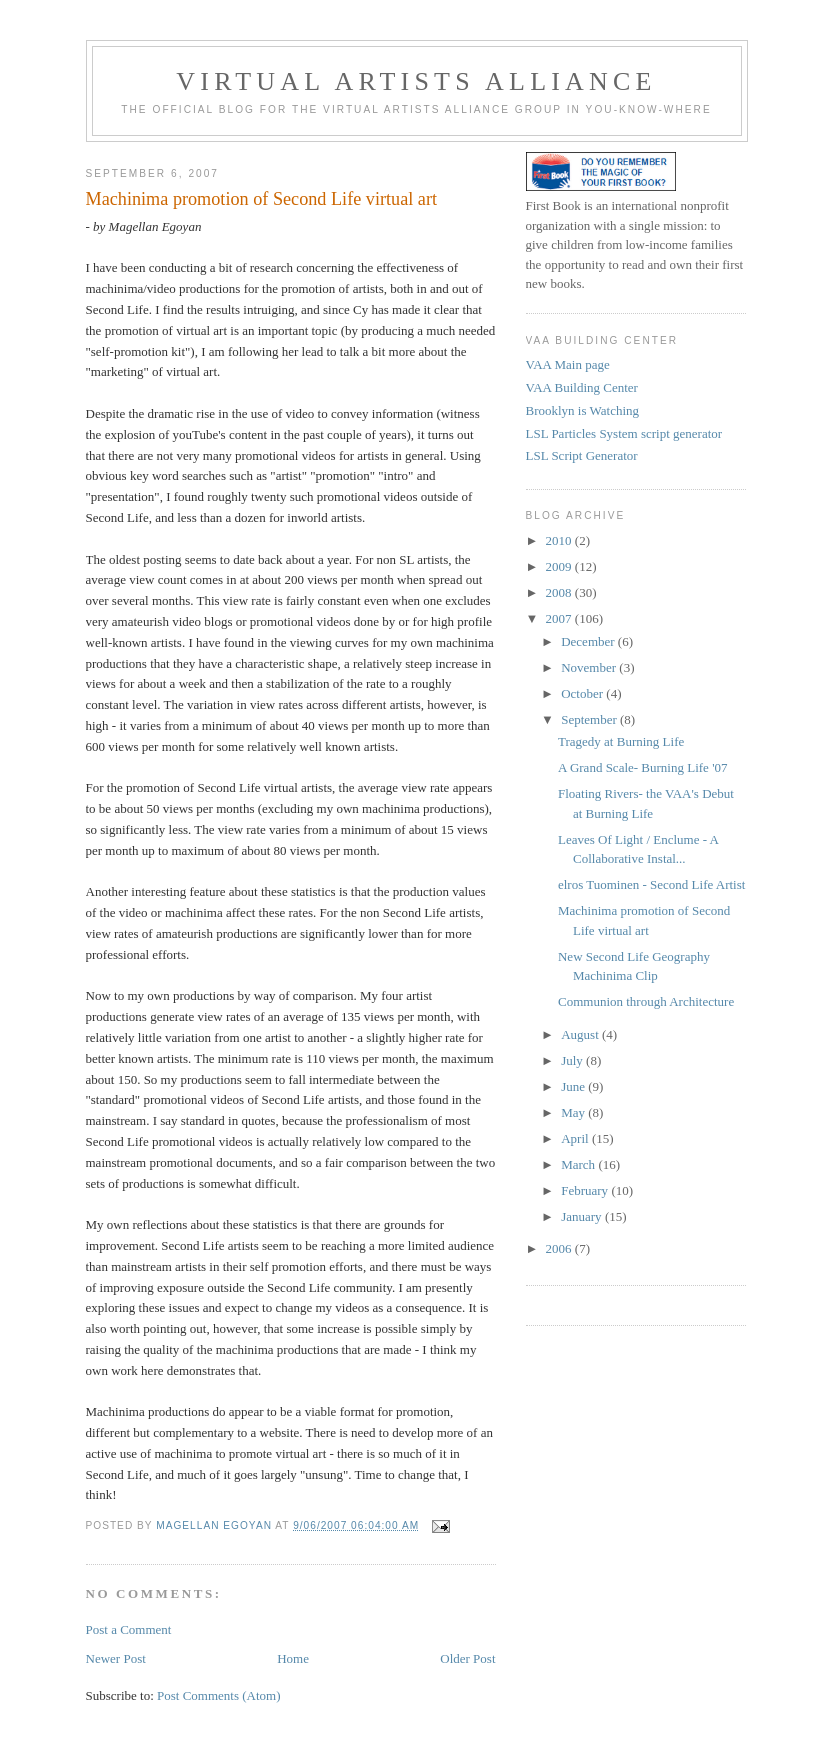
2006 (560, 1248)
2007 (560, 618)
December (589, 641)
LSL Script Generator (582, 455)
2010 (560, 540)
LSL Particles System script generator (624, 433)
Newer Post (116, 1658)
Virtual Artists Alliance (416, 81)
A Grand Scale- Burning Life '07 (643, 767)
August (581, 1034)
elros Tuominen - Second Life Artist (651, 884)
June (574, 1086)
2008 (560, 592)
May (574, 1112)
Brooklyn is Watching (583, 410)
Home (293, 1658)
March (579, 1164)
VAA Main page (568, 364)
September (590, 719)
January (583, 1216)
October (583, 693)
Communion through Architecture (646, 1001)
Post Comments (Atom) (219, 1695)
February (586, 1190)
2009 (560, 566)
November (590, 667)
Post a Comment (129, 1629)
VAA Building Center (582, 387)
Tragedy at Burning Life (621, 741)
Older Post (467, 1658)
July (573, 1060)
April (576, 1138)
